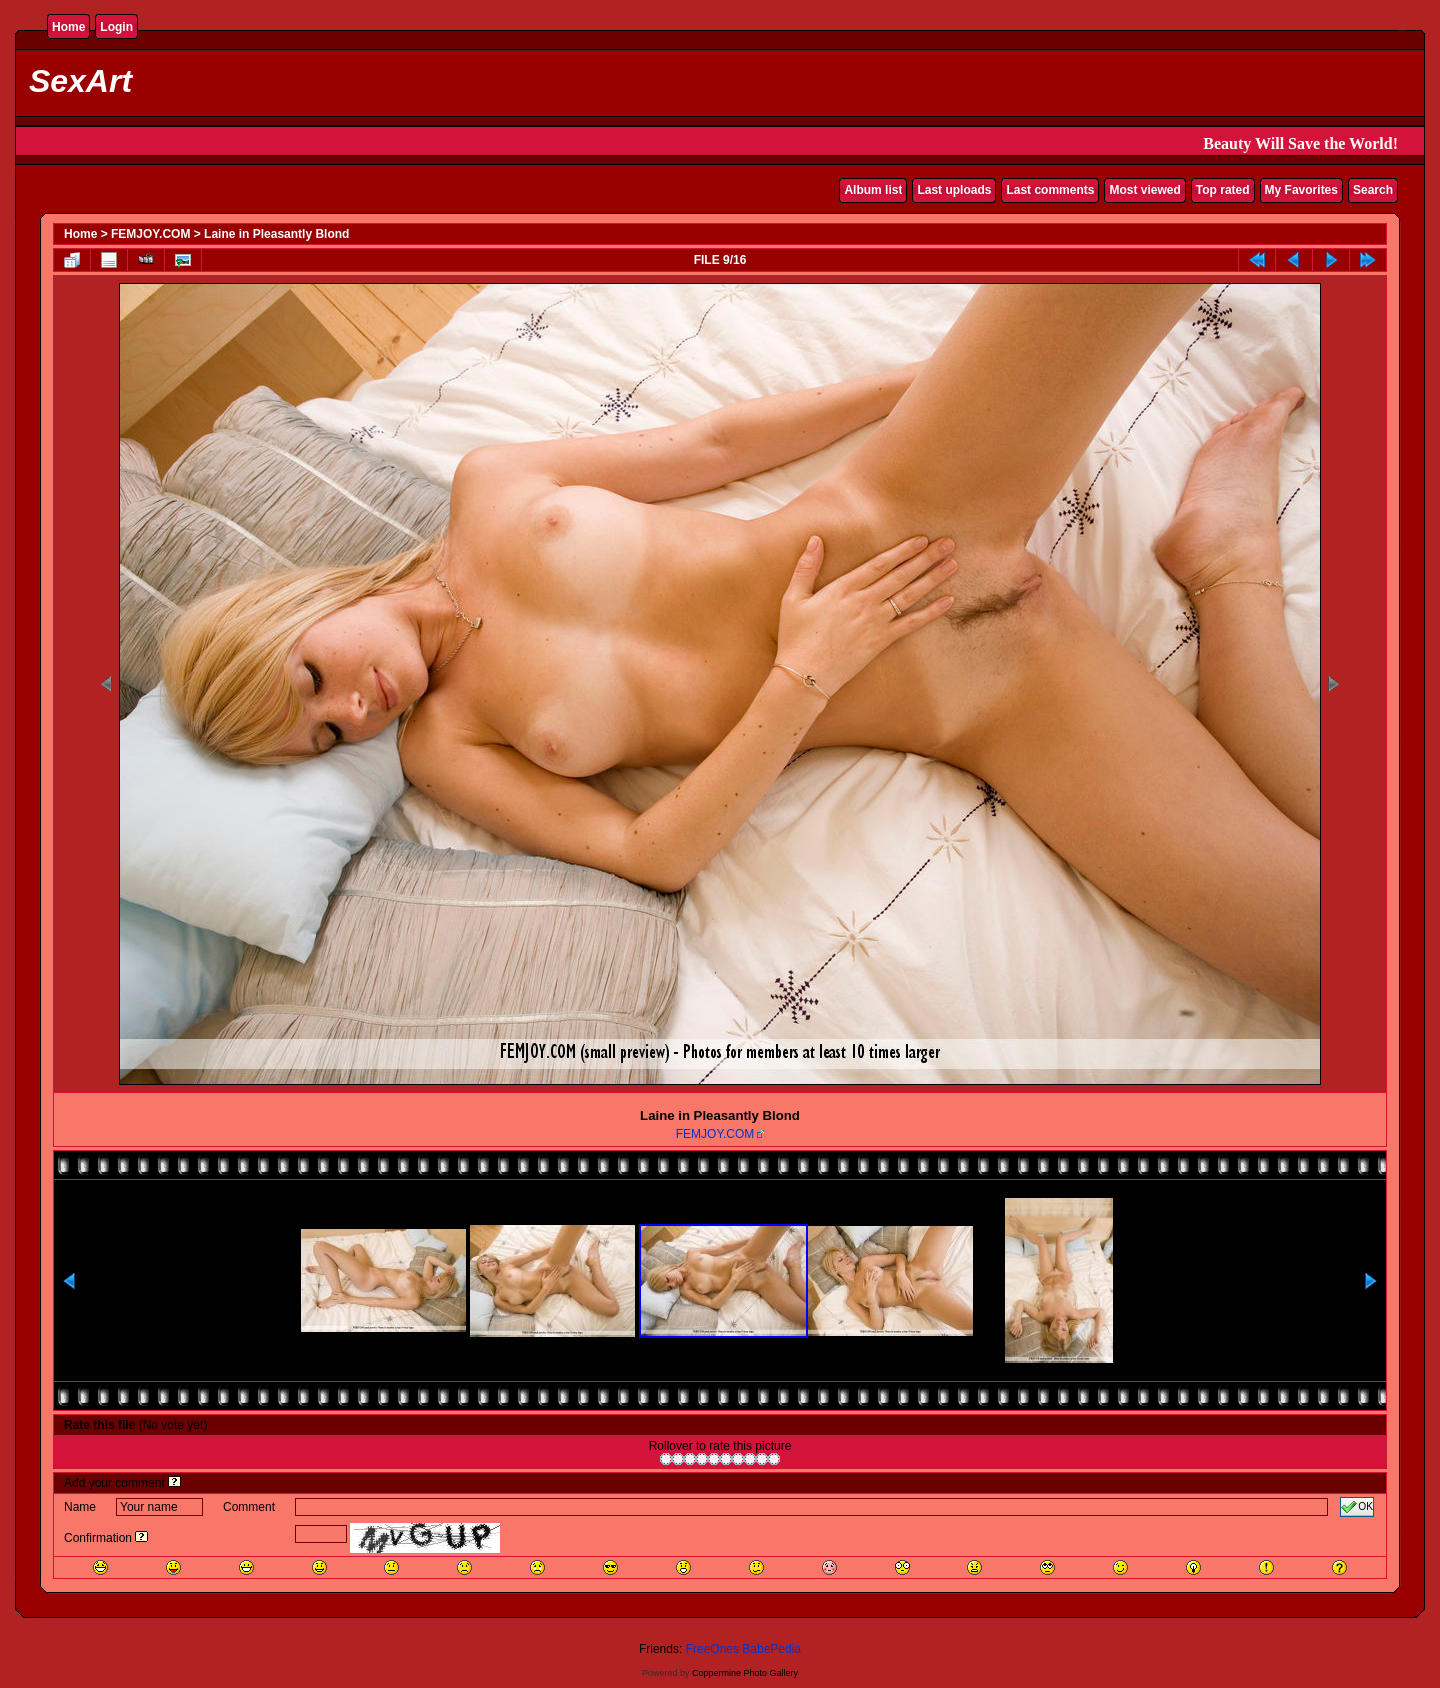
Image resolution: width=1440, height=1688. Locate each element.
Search (1373, 190)
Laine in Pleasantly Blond (276, 234)
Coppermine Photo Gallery (745, 1673)
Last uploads (954, 190)
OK (1357, 1507)
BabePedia (771, 1649)
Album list (873, 190)
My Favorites (1301, 190)
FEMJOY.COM (150, 234)
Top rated (1223, 190)
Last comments (1050, 190)
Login (116, 27)
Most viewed (1144, 190)
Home (68, 27)
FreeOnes (712, 1649)
